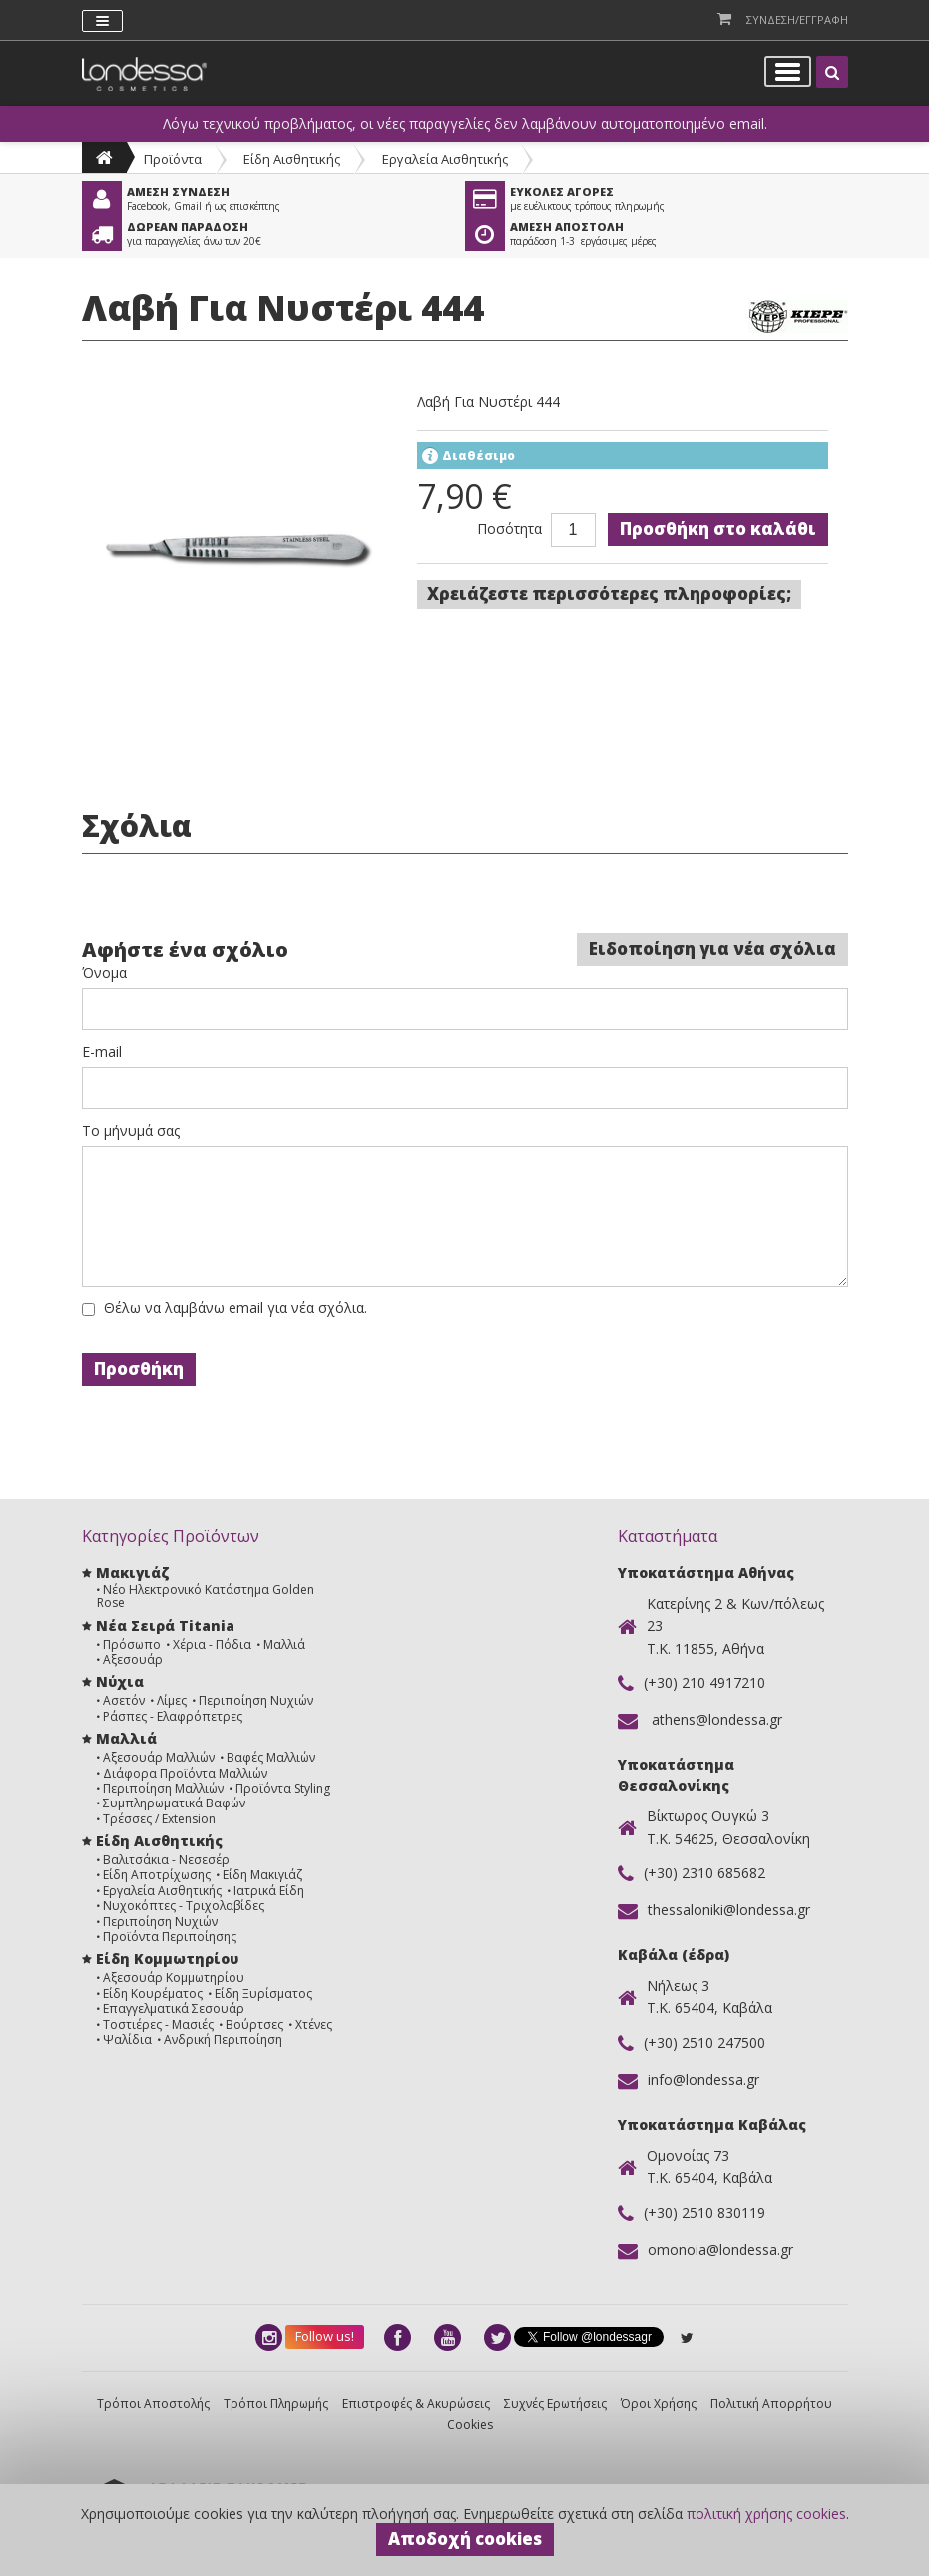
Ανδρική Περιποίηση (223, 2039)
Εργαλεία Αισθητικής (445, 159)
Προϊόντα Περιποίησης (169, 1936)
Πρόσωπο (132, 1644)
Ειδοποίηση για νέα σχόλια (712, 948)
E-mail (102, 1052)
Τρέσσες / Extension (159, 1818)
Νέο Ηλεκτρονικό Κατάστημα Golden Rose (205, 1596)
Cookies (470, 2424)
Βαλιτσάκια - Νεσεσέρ (166, 1859)
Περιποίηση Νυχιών (256, 1700)
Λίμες (172, 1700)
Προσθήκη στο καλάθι (718, 528)
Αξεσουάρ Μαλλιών (159, 1757)
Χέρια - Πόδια (212, 1644)
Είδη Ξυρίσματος (263, 1993)
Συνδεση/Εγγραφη (797, 19)
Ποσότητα (509, 529)
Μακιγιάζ (132, 1572)
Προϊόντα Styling (282, 1788)
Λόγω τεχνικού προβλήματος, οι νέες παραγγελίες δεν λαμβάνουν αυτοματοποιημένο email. (465, 124)
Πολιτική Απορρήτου (771, 2403)
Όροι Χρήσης (659, 2403)
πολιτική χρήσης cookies (766, 2513)
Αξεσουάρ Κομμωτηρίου (173, 1977)
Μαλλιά (284, 1644)
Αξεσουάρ (133, 1659)
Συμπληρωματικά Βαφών (174, 1803)
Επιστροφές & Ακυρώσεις (416, 2403)
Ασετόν (124, 1700)
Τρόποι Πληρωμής (276, 2403)
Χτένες (313, 2024)
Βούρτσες (254, 2024)
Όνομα (104, 973)
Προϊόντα (173, 159)
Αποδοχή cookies (465, 2538)
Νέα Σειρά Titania (165, 1625)
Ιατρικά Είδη (268, 1890)
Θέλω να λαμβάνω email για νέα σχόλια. (235, 1308)
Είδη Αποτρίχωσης (157, 1874)
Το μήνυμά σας (131, 1131)
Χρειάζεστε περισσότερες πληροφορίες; (609, 593)
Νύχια (120, 1681)
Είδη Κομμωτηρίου (167, 1958)
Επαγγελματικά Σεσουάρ (173, 2008)
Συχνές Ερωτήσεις (555, 2403)
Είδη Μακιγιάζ (262, 1874)
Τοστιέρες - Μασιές (158, 2024)
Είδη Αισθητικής (291, 159)
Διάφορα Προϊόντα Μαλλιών (185, 1773)
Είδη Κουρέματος (153, 1993)
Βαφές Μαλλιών (271, 1757)
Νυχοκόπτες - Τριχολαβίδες (183, 1905)
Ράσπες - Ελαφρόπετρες (172, 1716)
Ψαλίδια (127, 2039)
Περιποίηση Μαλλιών (163, 1788)
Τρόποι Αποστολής (153, 2403)
